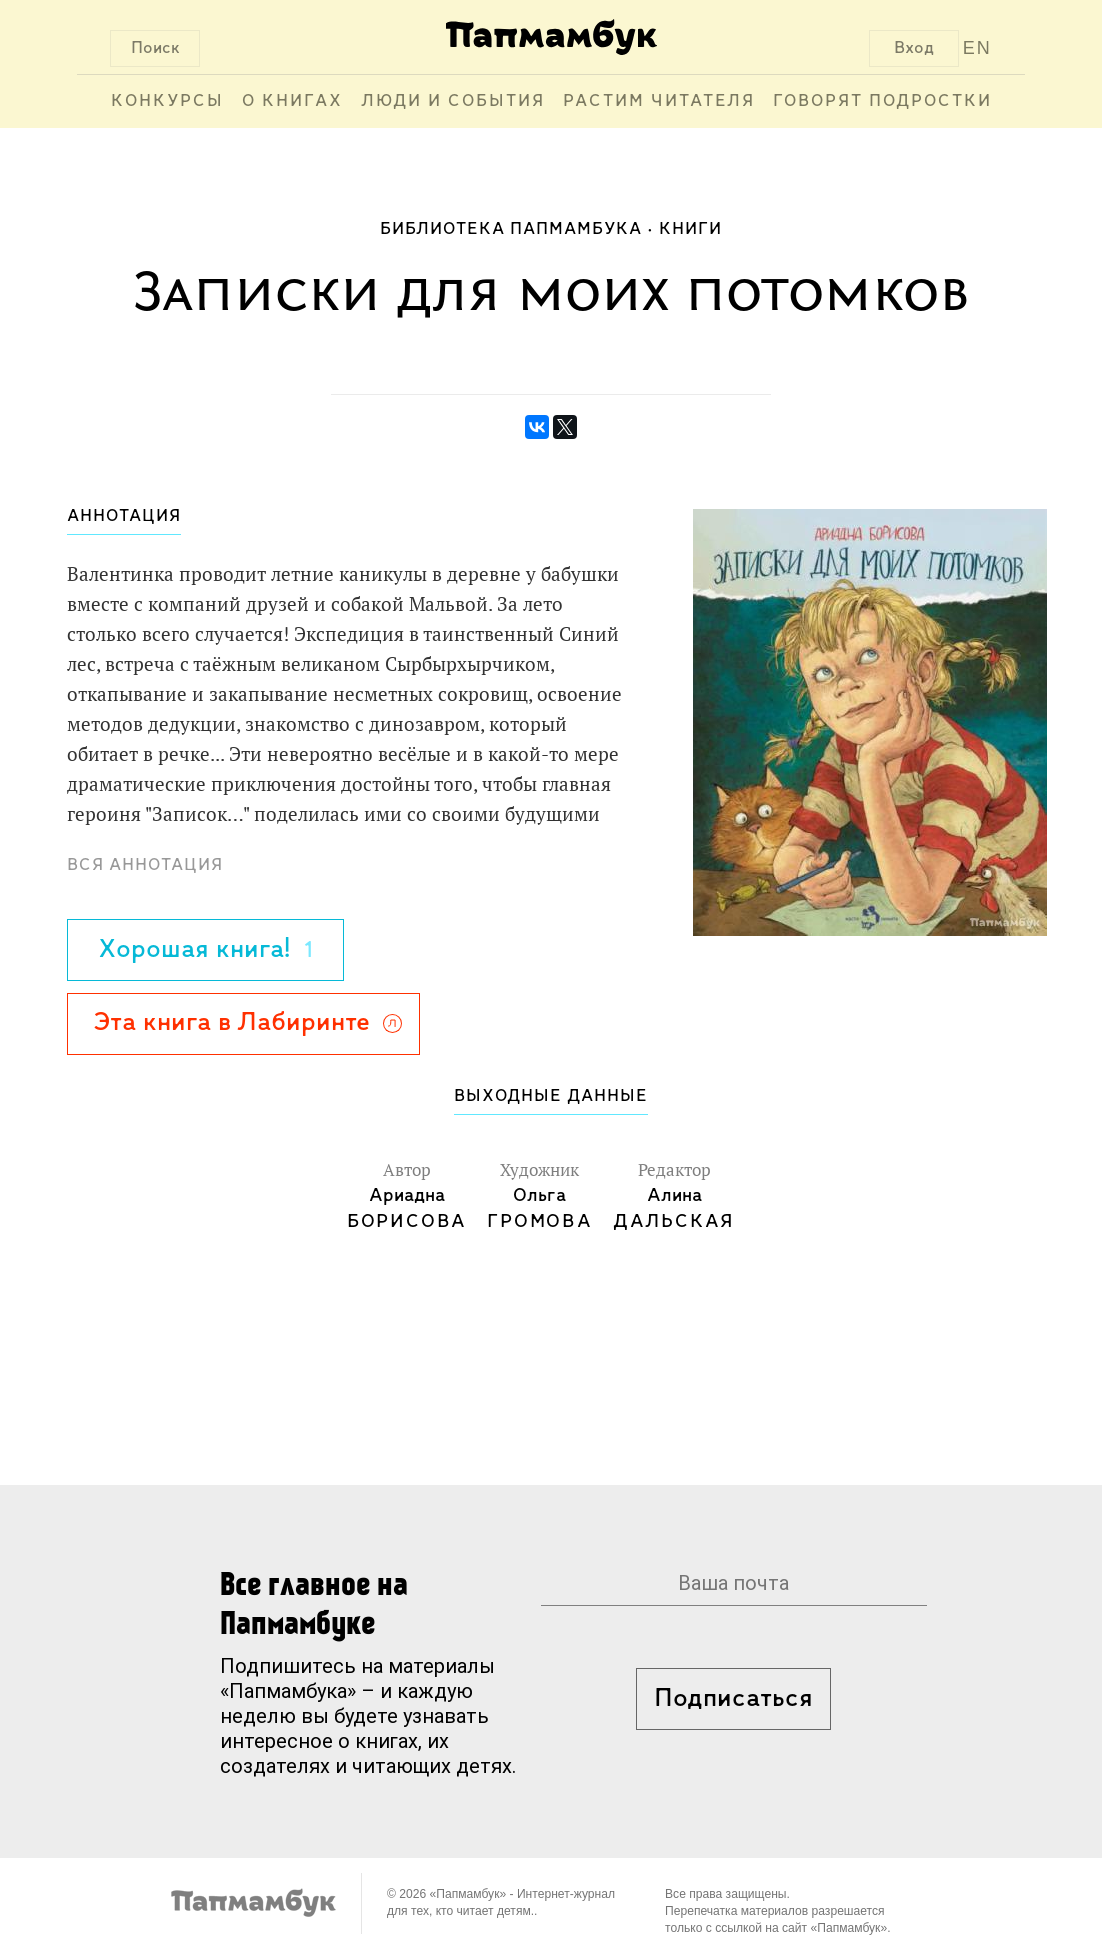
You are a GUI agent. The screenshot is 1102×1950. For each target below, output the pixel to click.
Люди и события (453, 101)
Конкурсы (167, 101)
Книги (690, 229)
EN (977, 48)
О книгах (292, 101)
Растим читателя (659, 101)
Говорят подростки (882, 101)
